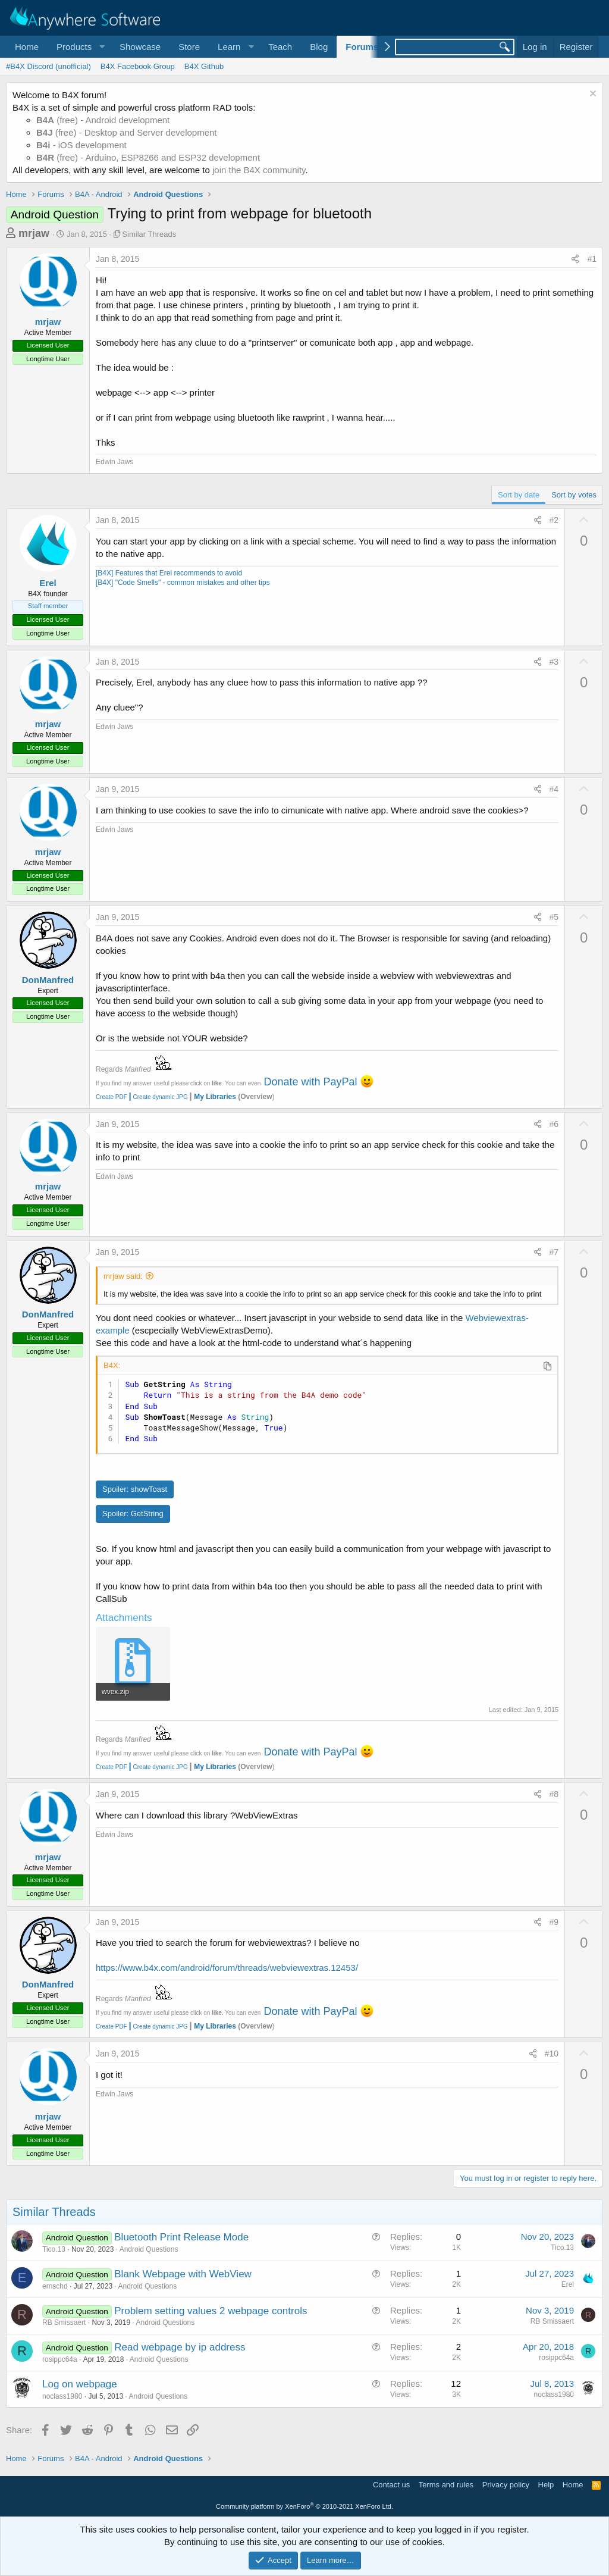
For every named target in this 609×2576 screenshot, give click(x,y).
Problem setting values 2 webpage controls (210, 2311)
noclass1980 (62, 2396)
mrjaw (33, 233)
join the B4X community (258, 170)
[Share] (575, 259)
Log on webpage (79, 2384)
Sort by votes (574, 494)
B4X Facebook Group (138, 66)
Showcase (140, 47)
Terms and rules (446, 2484)
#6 (554, 1124)
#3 (554, 661)
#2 (554, 520)
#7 (554, 1252)
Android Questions (149, 2249)
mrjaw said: (123, 1276)
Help (546, 2484)
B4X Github (204, 66)
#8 (554, 1794)
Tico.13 (53, 2249)
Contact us (391, 2484)
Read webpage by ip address (179, 2347)
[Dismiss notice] (591, 95)
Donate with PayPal (310, 1082)
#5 (554, 917)
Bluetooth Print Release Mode (181, 2237)
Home (27, 47)
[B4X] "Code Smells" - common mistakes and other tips (183, 582)
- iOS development (81, 145)
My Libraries (215, 1097)
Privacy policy (505, 2484)
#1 (592, 259)
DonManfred (48, 980)
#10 (551, 2053)
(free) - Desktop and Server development (126, 132)
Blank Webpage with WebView (183, 2274)
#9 (554, 1922)
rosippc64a (59, 2359)
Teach (280, 47)
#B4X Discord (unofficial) (48, 66)
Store (189, 47)
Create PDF (111, 1097)
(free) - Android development (102, 120)
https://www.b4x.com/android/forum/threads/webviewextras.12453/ (227, 1967)
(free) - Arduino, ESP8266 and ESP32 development (148, 157)
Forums (362, 47)
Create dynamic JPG (157, 1097)
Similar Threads (149, 234)
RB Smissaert (64, 2322)
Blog (319, 47)
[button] (79, 47)
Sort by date (518, 494)
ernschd (55, 2286)
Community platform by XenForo (304, 2506)
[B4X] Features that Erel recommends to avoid (169, 573)
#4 (554, 789)
